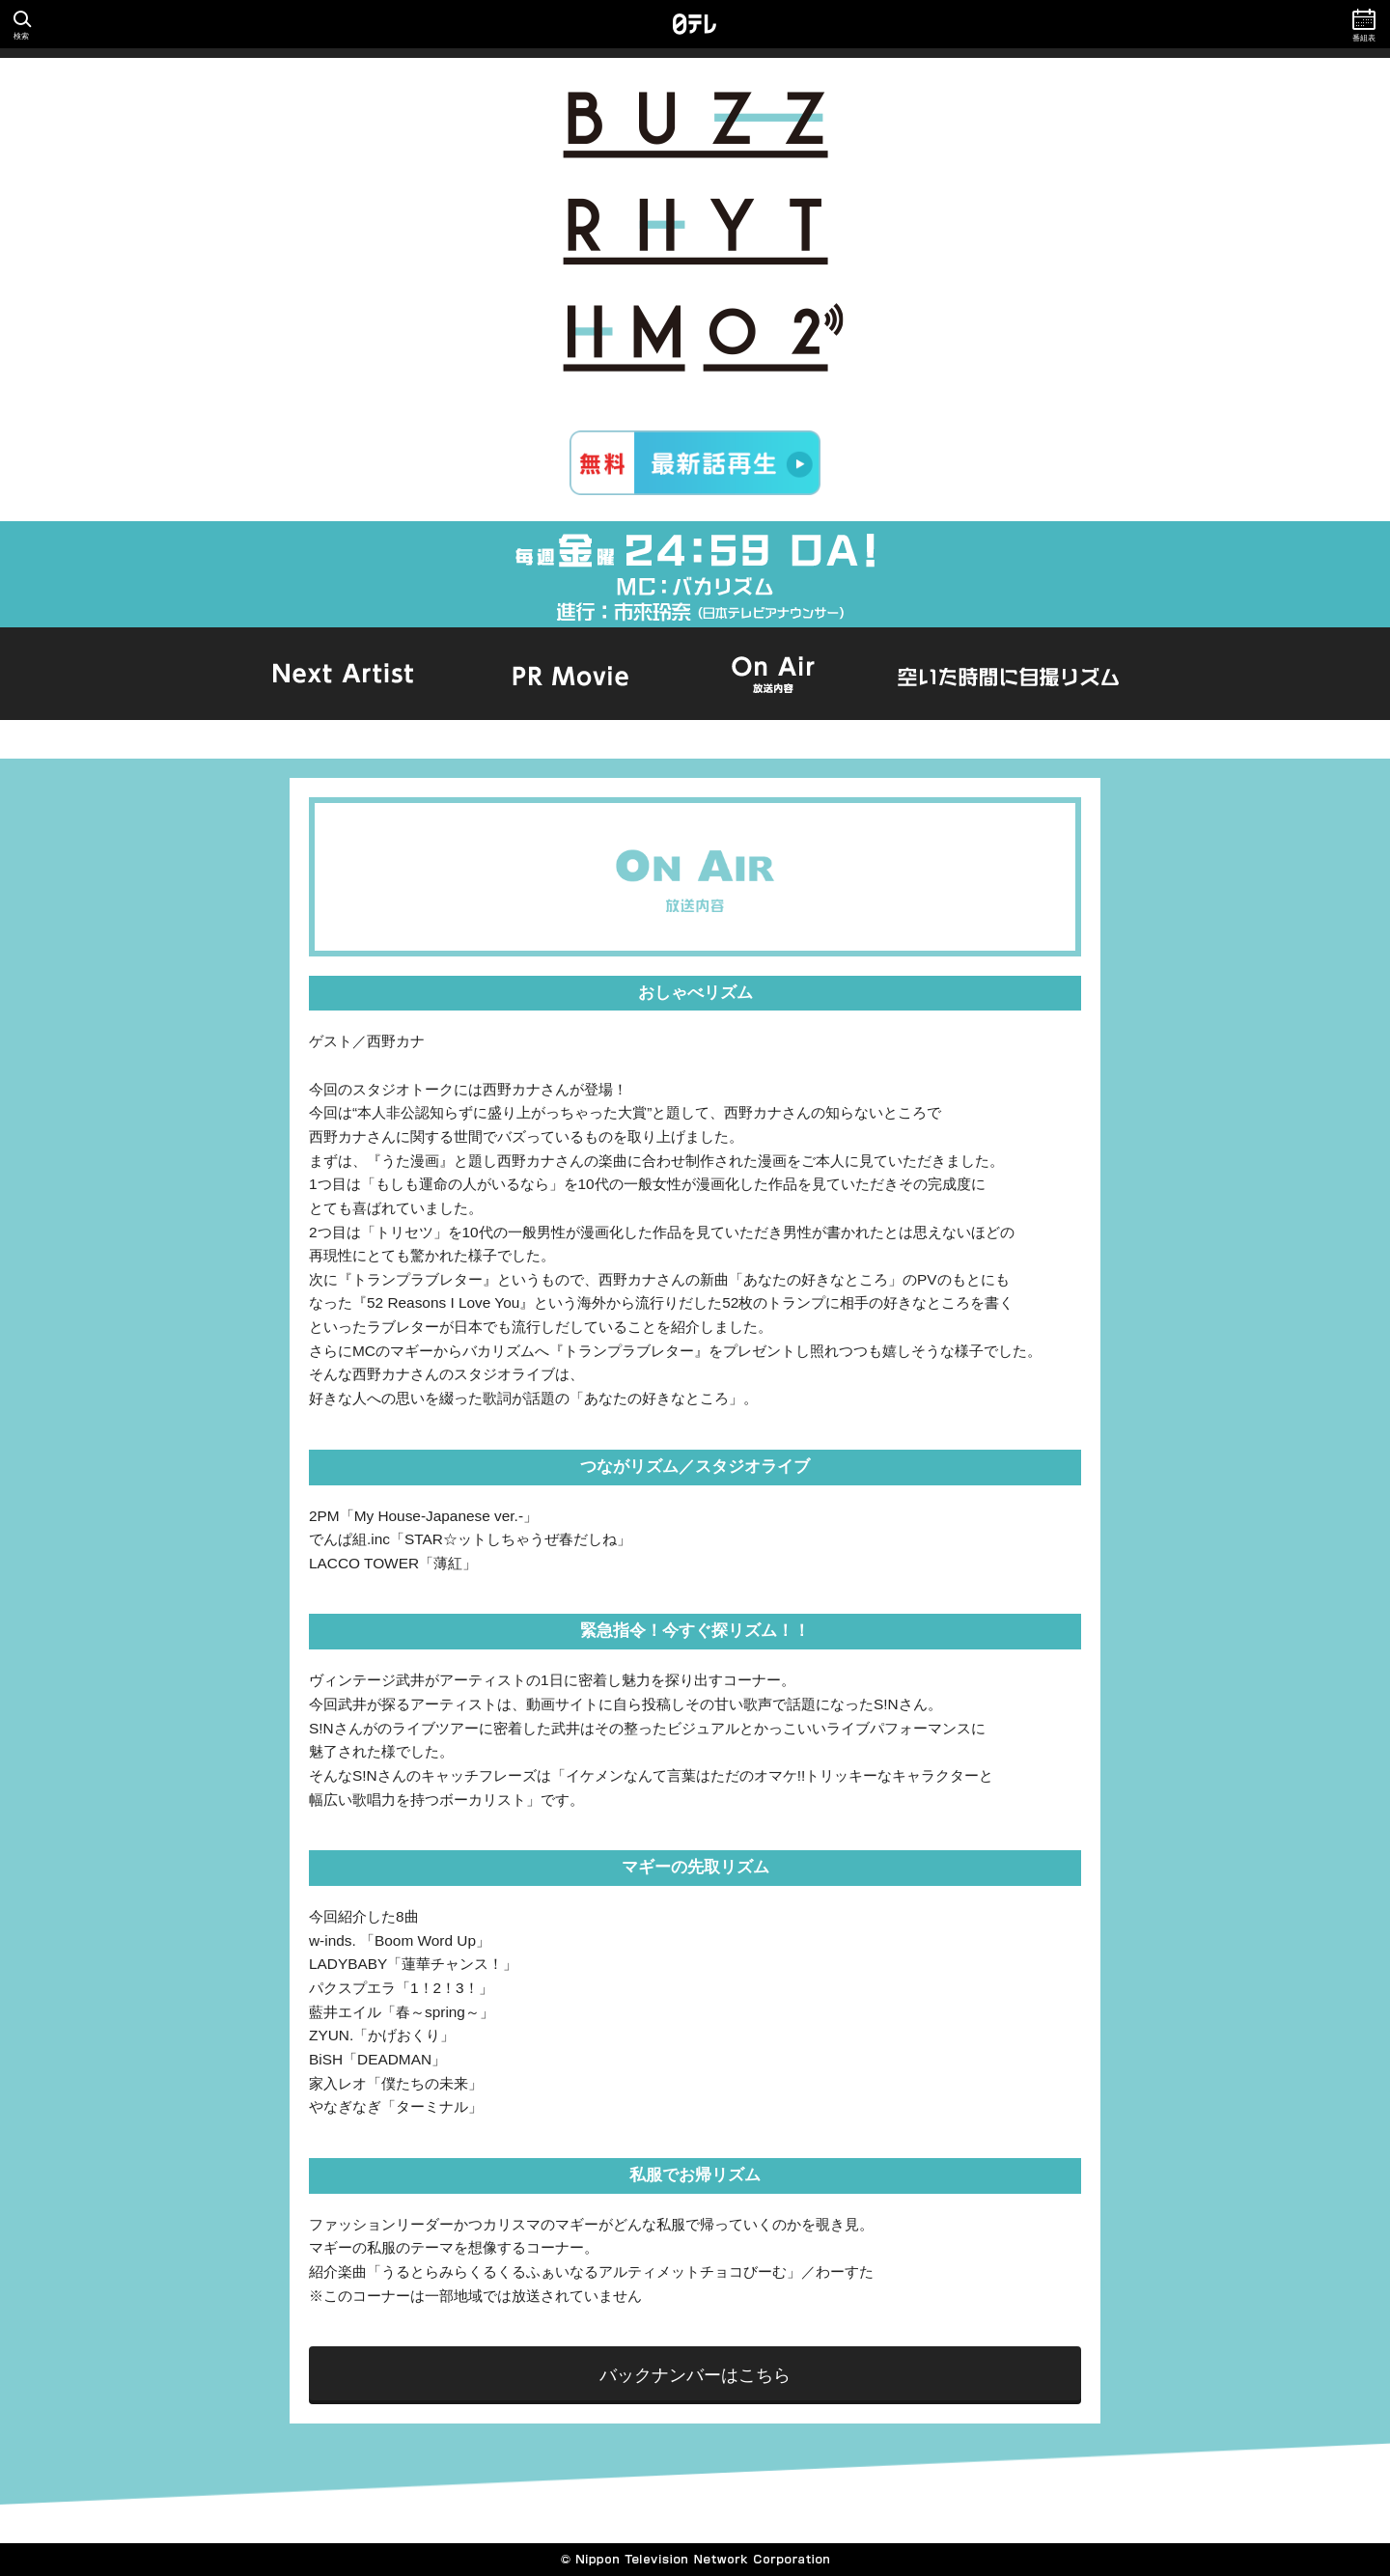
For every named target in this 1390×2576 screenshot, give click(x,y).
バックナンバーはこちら (695, 2375)
